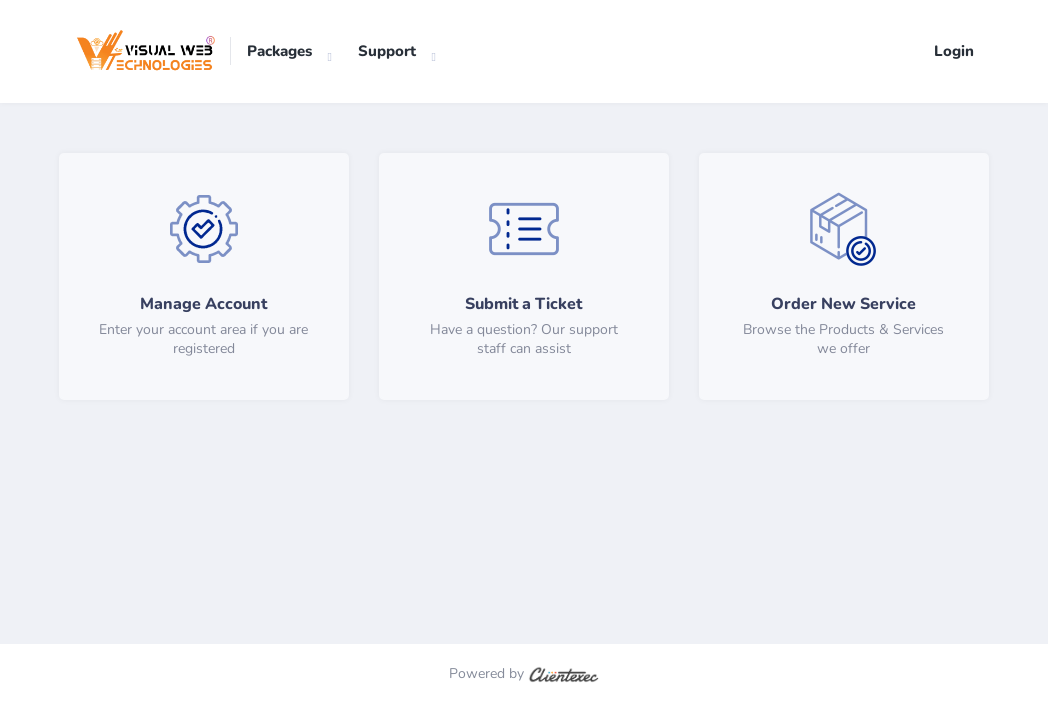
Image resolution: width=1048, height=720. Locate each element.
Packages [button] (279, 51)
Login (954, 51)
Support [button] (387, 51)
